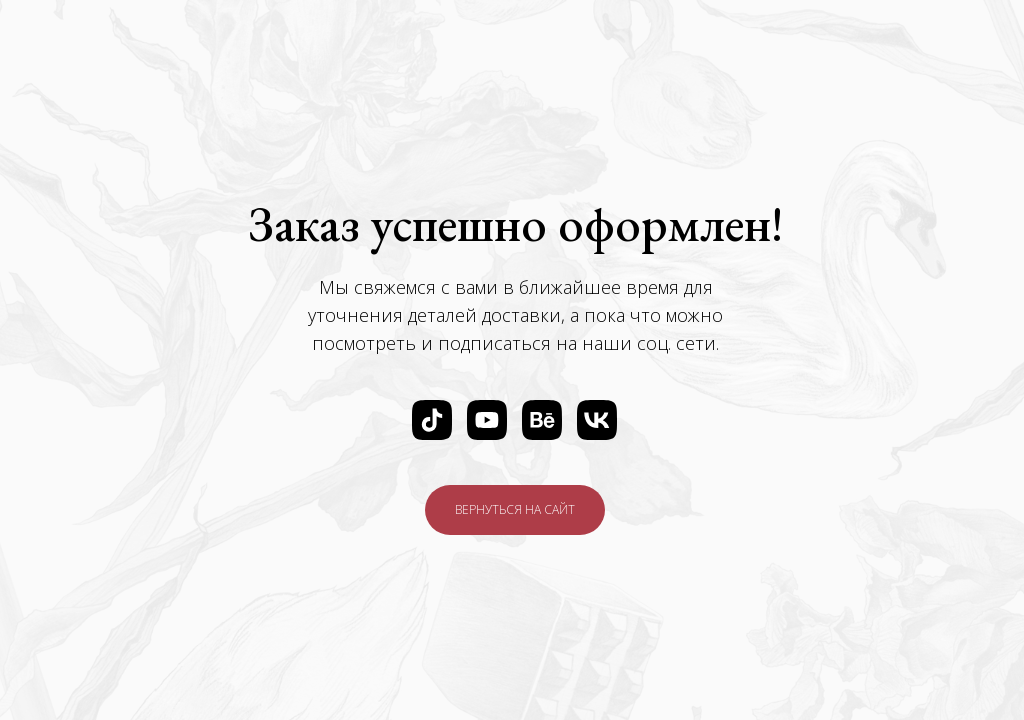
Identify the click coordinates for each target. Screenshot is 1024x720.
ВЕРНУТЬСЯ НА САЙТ (515, 509)
